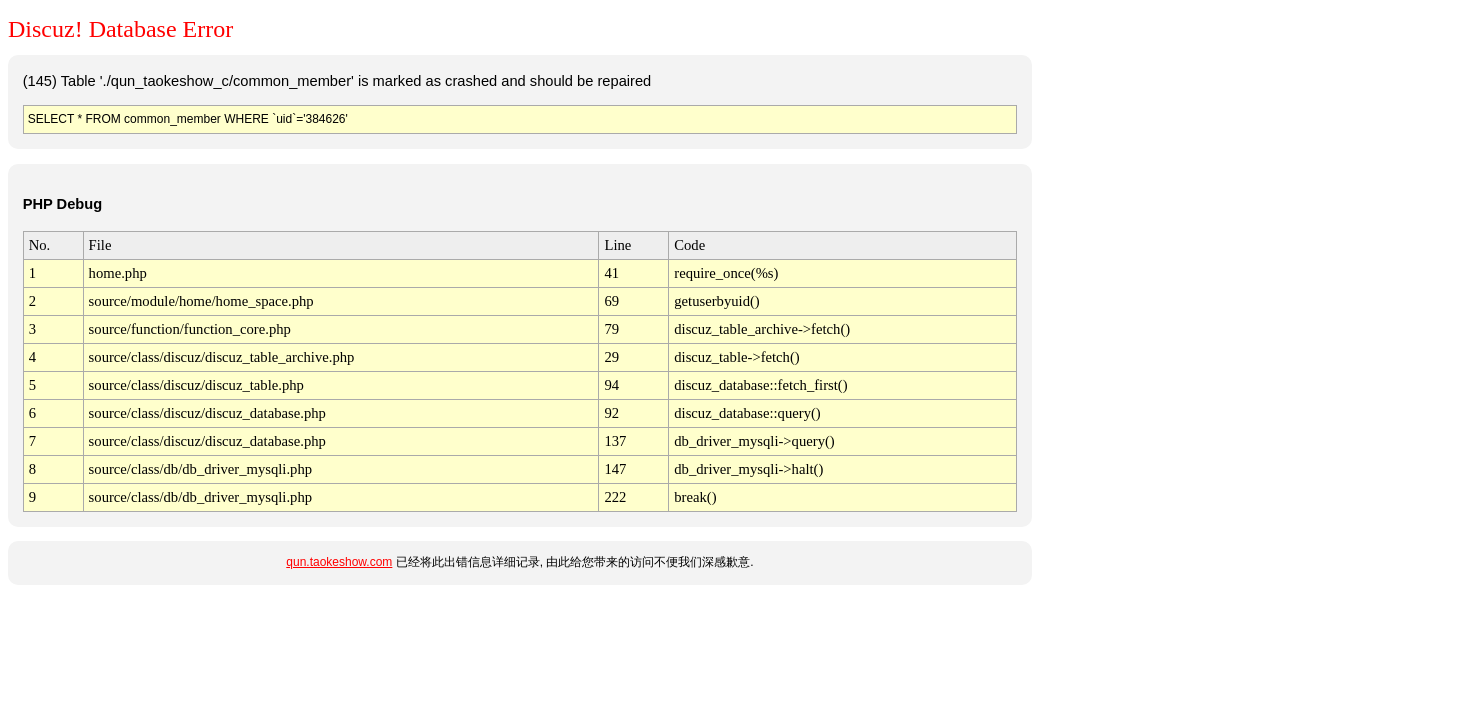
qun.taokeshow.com (339, 562)
